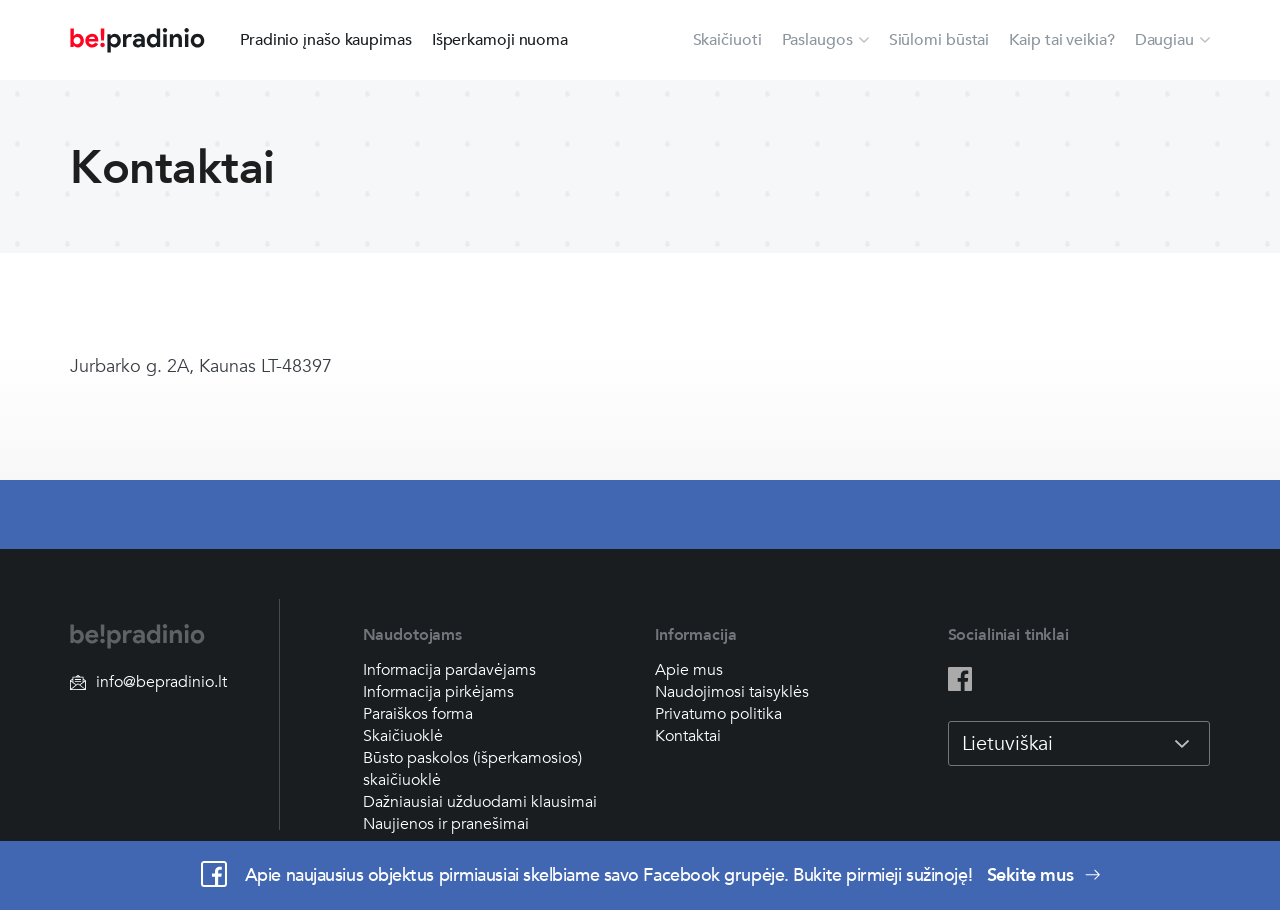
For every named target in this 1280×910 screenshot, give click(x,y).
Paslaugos (817, 40)
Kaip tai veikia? (1061, 40)
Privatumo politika (718, 714)
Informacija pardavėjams (449, 670)
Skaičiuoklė (403, 736)
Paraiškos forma (418, 714)
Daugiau (1164, 40)
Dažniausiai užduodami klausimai (480, 802)
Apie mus (689, 670)
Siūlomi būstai (939, 40)
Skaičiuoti (727, 40)
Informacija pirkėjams (438, 692)
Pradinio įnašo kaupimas (326, 40)
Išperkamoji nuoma (500, 40)
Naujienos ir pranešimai (446, 824)
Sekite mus (1044, 875)
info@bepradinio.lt (148, 682)
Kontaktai (688, 736)
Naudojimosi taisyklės (732, 692)
